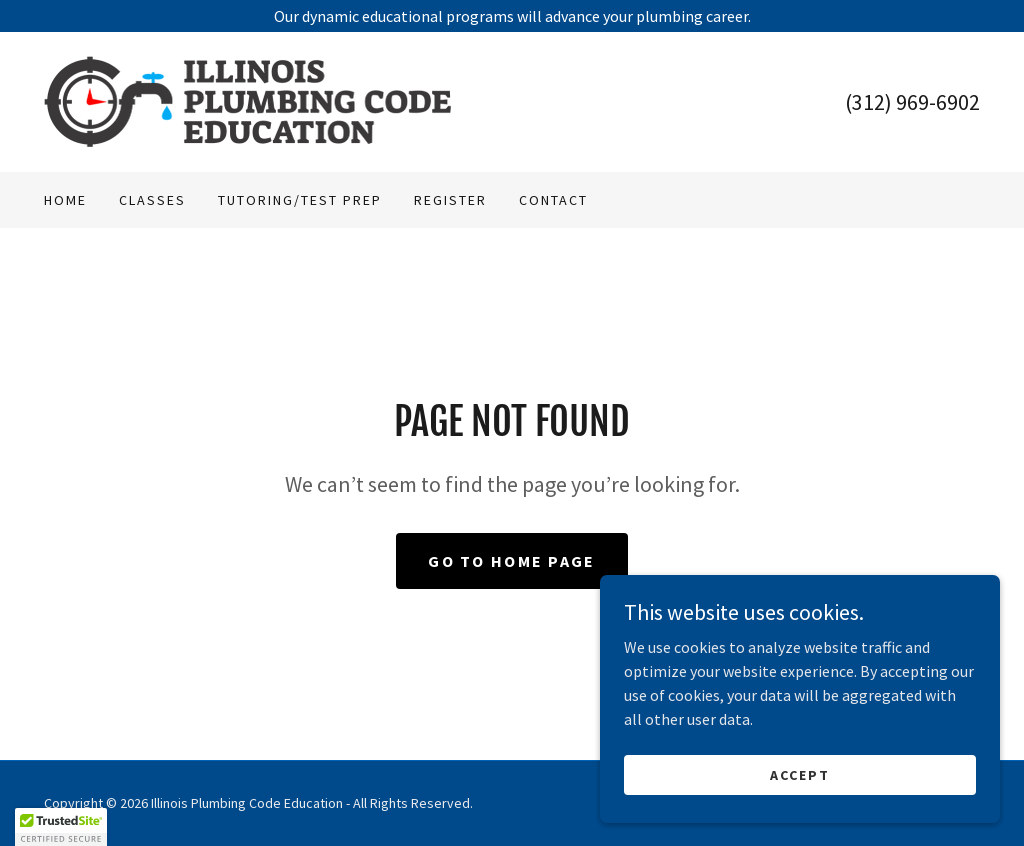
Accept (800, 774)
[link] (248, 100)
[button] (61, 827)
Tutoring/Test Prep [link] (300, 200)
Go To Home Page (511, 561)
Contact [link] (553, 200)
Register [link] (450, 200)
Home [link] (65, 200)
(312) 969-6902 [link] (912, 102)
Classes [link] (152, 200)
